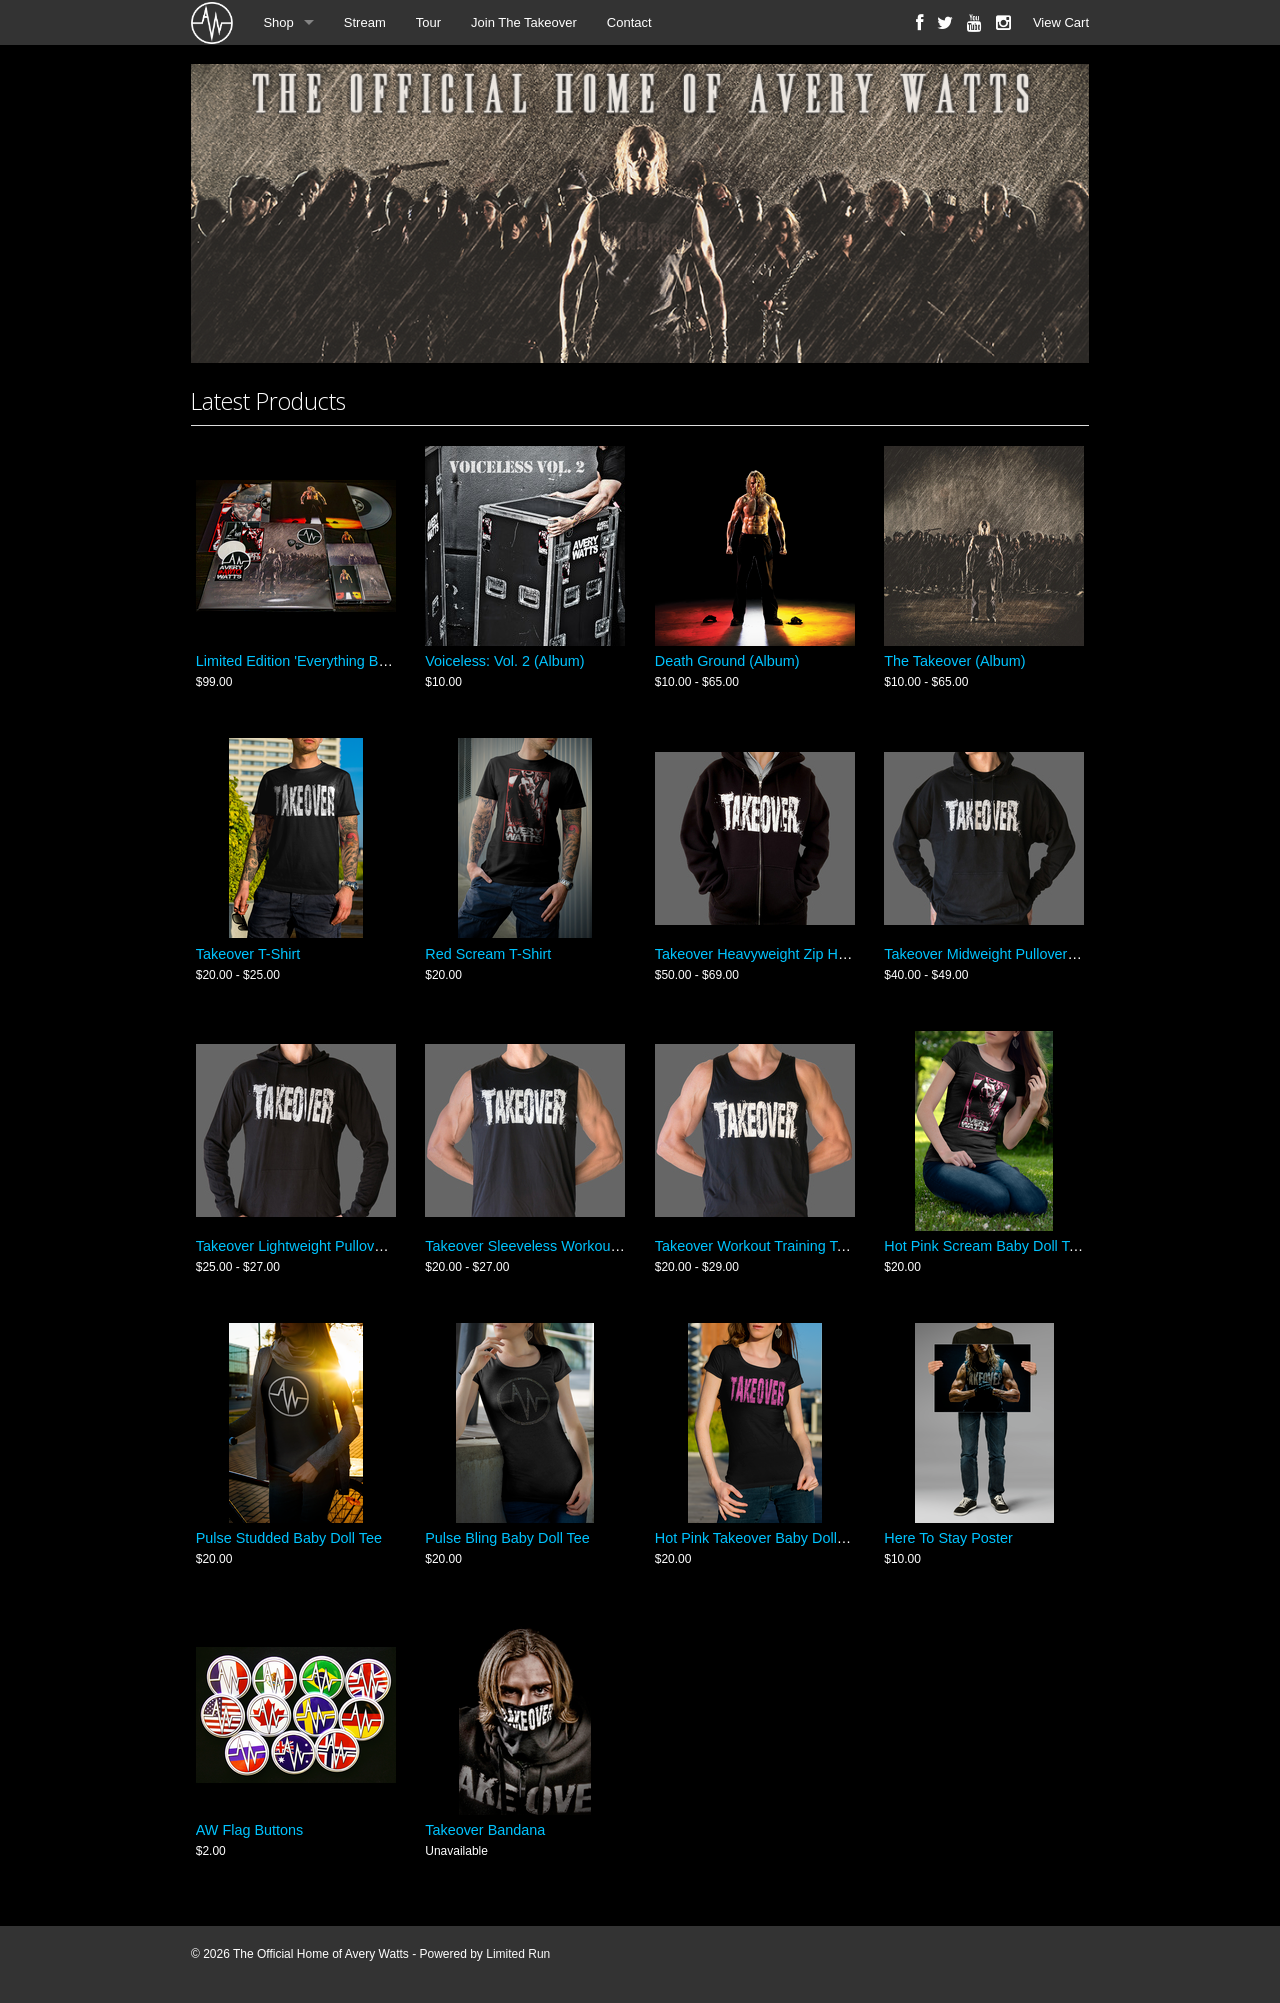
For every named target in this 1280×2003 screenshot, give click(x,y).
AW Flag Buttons (249, 1830)
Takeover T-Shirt (248, 954)
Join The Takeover (524, 22)
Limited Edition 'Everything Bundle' (306, 661)
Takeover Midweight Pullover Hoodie (1000, 954)
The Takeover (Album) (954, 661)
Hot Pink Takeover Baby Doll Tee (759, 1538)
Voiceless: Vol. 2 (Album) (504, 661)
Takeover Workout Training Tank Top (771, 1246)
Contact (629, 22)
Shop (278, 22)
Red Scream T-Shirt (488, 954)
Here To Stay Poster (948, 1538)
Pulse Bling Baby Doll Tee (507, 1538)
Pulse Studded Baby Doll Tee (289, 1538)
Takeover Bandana (485, 1830)
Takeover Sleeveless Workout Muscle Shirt (561, 1246)
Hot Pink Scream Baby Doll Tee (984, 1246)
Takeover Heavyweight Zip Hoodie (764, 954)
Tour (428, 22)
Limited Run (518, 1954)
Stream (365, 22)
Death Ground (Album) (727, 661)
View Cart (1061, 22)
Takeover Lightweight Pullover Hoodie (316, 1246)
